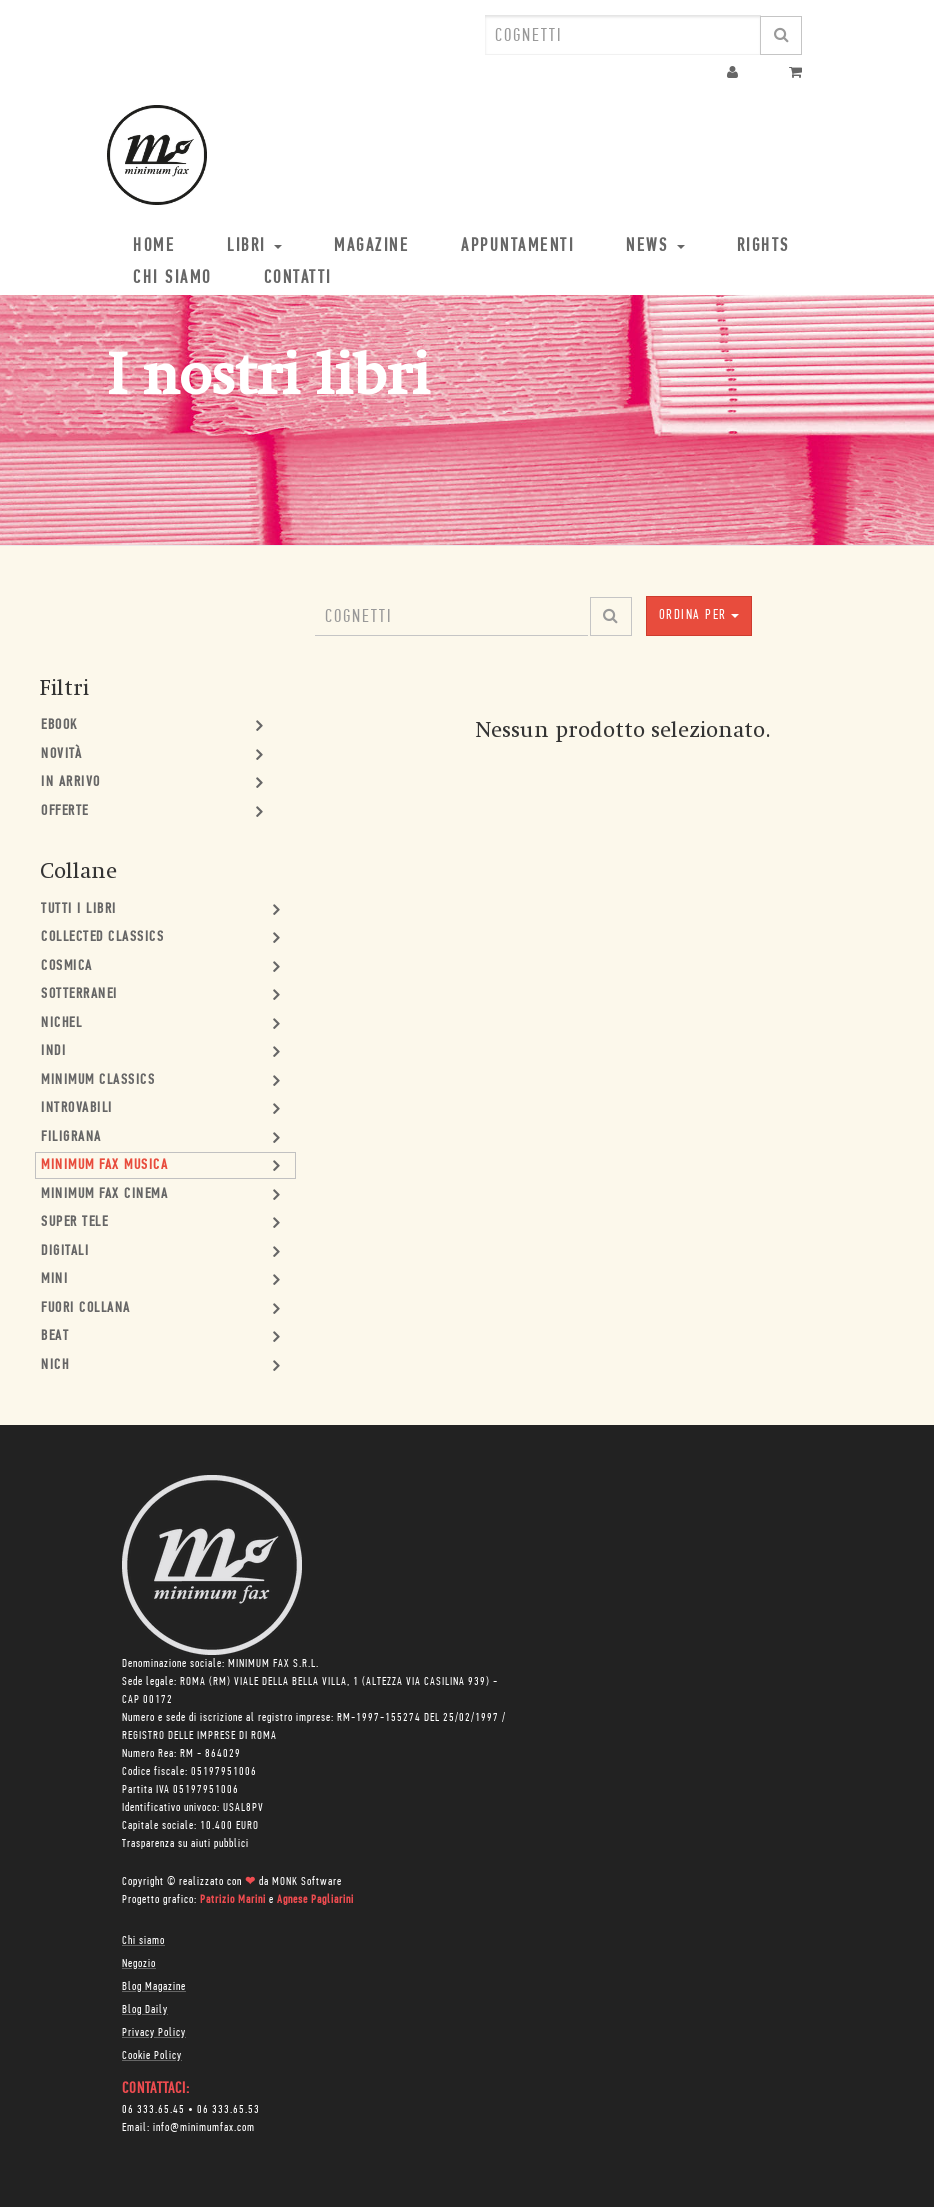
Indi (53, 1051)
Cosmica (67, 966)
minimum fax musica (104, 1165)
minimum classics (98, 1080)
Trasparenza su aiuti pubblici (185, 1844)
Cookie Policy (152, 2056)
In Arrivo (71, 782)
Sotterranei (79, 994)
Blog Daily (145, 2010)
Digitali (65, 1251)
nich (55, 1365)
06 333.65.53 (228, 2110)
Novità (61, 754)
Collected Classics (102, 937)
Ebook (59, 725)
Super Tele (74, 1222)
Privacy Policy (154, 2033)
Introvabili (77, 1108)
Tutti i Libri (79, 909)
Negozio (139, 1964)
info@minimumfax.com (204, 2128)
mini (54, 1279)
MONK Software (307, 1882)
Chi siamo (143, 1941)
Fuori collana (86, 1308)
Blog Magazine (154, 1987)
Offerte (65, 811)
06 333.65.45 (153, 2110)
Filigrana (71, 1137)
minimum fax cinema (104, 1194)
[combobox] (623, 35)
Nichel (61, 1023)
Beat (55, 1336)
